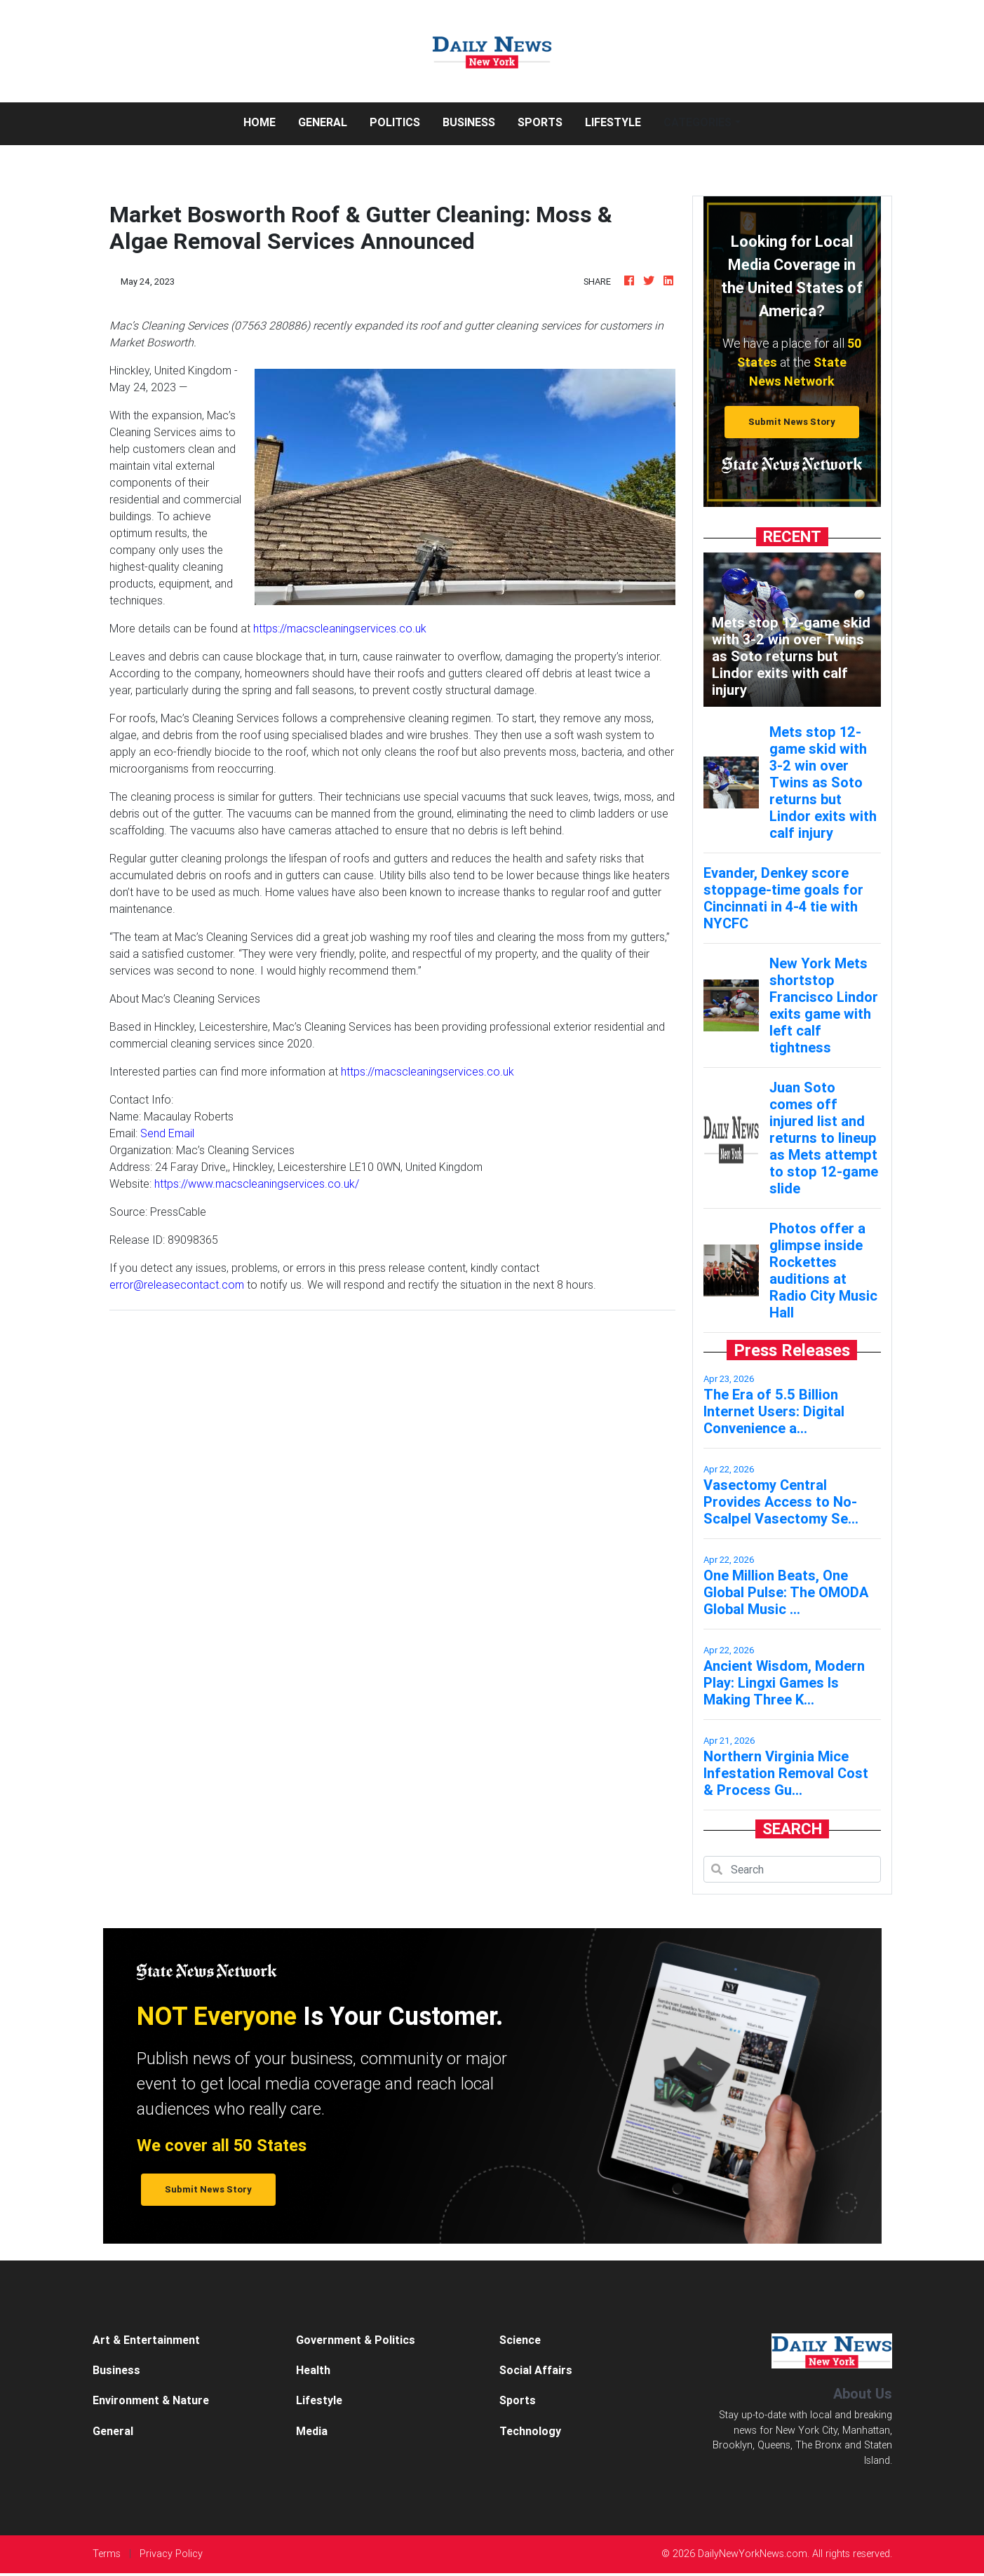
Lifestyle (613, 122)
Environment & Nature (151, 2400)
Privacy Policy (171, 2553)
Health (313, 2370)
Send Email (167, 1133)
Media (312, 2431)
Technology (530, 2431)
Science (520, 2340)
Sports (540, 122)
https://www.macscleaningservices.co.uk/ (256, 1184)
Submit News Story (791, 422)
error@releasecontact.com (176, 1284)
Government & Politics (355, 2340)
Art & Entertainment (146, 2340)
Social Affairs (535, 2370)
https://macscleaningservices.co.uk (339, 628)
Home (265, 121)
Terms (107, 2553)
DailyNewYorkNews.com (752, 2553)
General (322, 122)
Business (469, 122)
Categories (697, 122)
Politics (395, 122)
